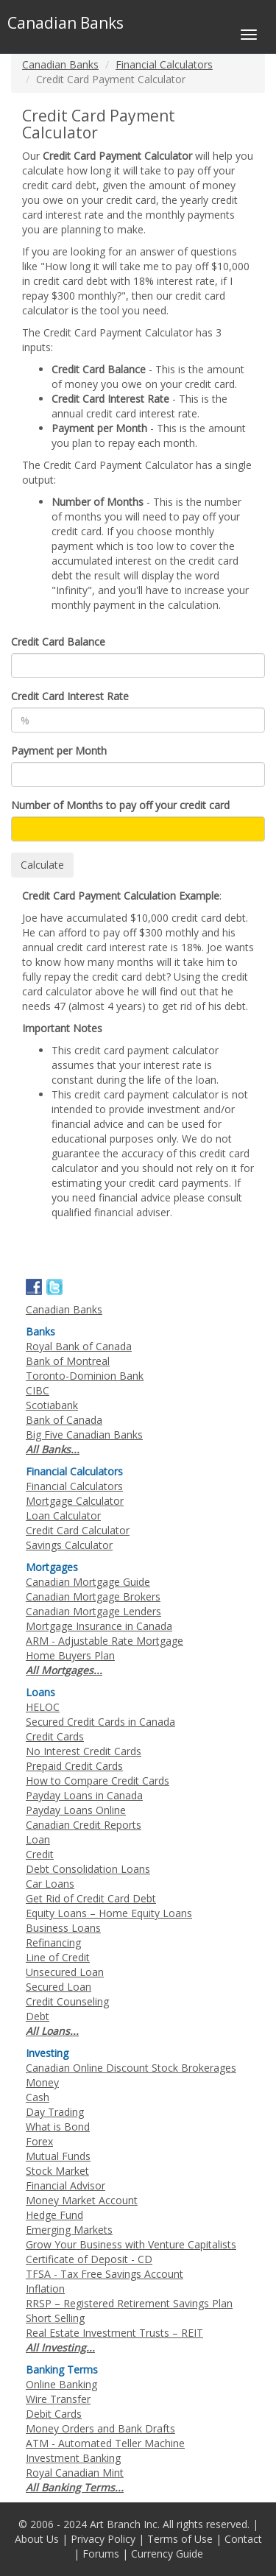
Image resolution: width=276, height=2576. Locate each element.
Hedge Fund (54, 2215)
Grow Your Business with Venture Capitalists (131, 2244)
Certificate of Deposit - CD (89, 2259)
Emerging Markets (69, 2230)
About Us (37, 2539)
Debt (37, 2016)
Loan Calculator (63, 1515)
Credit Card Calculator (78, 1530)
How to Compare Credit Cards (97, 1781)
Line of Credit (58, 1957)
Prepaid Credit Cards (74, 1766)
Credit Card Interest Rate (70, 696)
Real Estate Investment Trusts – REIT (114, 2333)
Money (42, 2082)
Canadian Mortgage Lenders (93, 1611)
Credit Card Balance (58, 642)
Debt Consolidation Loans (88, 1869)
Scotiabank (52, 1405)
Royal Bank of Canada (79, 1346)
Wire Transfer (58, 2399)
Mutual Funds (58, 2156)
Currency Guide (167, 2554)
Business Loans (63, 1928)
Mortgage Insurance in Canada (99, 1626)
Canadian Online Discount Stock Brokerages (131, 2068)
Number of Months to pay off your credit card (120, 805)
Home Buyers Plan (70, 1655)
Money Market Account (82, 2200)
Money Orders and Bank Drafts (100, 2428)
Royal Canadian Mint (75, 2473)
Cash (37, 2097)
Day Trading (55, 2112)
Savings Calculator (69, 1545)
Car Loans (50, 1884)
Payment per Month (59, 751)
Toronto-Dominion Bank (85, 1376)
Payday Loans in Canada (84, 1795)
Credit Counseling (67, 2001)
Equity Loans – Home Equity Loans (109, 1913)
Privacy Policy (103, 2539)
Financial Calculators (164, 64)
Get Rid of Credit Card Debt (91, 1898)
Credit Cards (55, 1736)
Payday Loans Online (76, 1810)
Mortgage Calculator (75, 1501)
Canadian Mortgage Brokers (93, 1596)
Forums (100, 2554)
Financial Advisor (65, 2185)
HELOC (43, 1707)
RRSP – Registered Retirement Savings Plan (129, 2303)
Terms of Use (180, 2539)
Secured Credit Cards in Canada (100, 1722)
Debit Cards (54, 2414)
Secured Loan (58, 1987)
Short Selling (55, 2318)
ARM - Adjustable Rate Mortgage (104, 1641)
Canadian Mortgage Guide (88, 1582)
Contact (243, 2539)
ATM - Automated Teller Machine (105, 2443)
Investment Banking (73, 2458)
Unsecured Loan (65, 1972)
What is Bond (58, 2127)
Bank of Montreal (68, 1361)
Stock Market (57, 2171)
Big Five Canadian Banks (84, 1434)
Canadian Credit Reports (83, 1825)
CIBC (37, 1390)
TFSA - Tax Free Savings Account (104, 2274)
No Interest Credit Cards (83, 1751)
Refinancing (53, 1942)
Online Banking (61, 2384)
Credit (40, 1854)
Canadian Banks (60, 64)
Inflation (45, 2289)
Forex (39, 2141)
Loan (38, 1839)
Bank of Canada (64, 1420)
